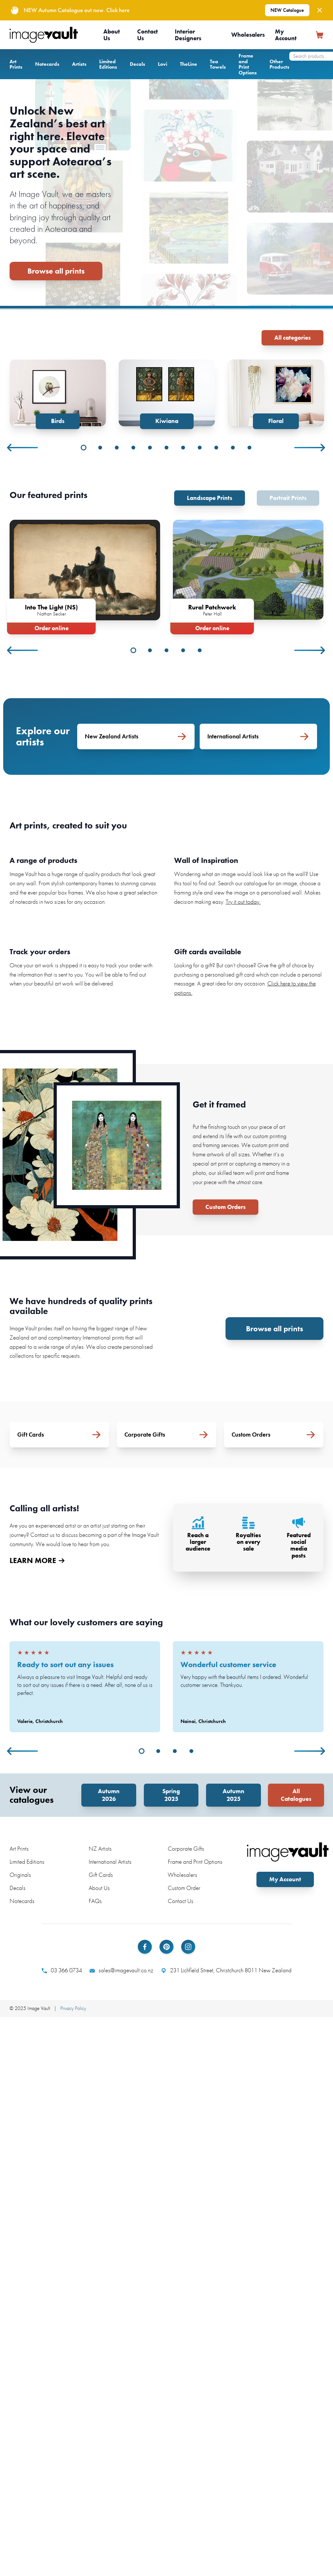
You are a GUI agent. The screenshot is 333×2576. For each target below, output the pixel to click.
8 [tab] (200, 447)
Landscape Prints (209, 498)
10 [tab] (233, 447)
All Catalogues (296, 1795)
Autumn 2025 (233, 1795)
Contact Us (147, 35)
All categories (292, 338)
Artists (79, 64)
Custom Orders (225, 1207)
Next (310, 447)
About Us (111, 35)
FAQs (95, 1901)
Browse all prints (56, 271)
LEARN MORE (37, 1560)
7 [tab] (183, 447)
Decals (137, 64)
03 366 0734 (62, 1970)
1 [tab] (83, 447)
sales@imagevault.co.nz (121, 1970)
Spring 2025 (171, 1795)
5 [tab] (150, 447)
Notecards (47, 64)
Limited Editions (108, 64)
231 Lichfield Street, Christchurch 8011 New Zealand (226, 1970)
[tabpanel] (58, 394)
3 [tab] (117, 447)
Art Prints (16, 64)
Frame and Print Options (248, 64)
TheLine (188, 64)
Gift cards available (207, 951)
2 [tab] (100, 447)
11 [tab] (249, 447)
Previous (23, 447)
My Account (286, 35)
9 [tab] (216, 447)
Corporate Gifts (186, 1849)
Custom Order (184, 1888)
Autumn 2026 (109, 1795)
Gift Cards (101, 1875)
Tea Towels (218, 64)
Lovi (162, 64)
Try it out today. (243, 902)
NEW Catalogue (287, 10)
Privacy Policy (73, 2008)
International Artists (110, 1862)
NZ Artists (100, 1849)
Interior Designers (188, 35)
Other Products (279, 64)
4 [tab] (133, 447)
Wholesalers (248, 34)
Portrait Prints (288, 498)
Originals (20, 1875)
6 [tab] (166, 447)
